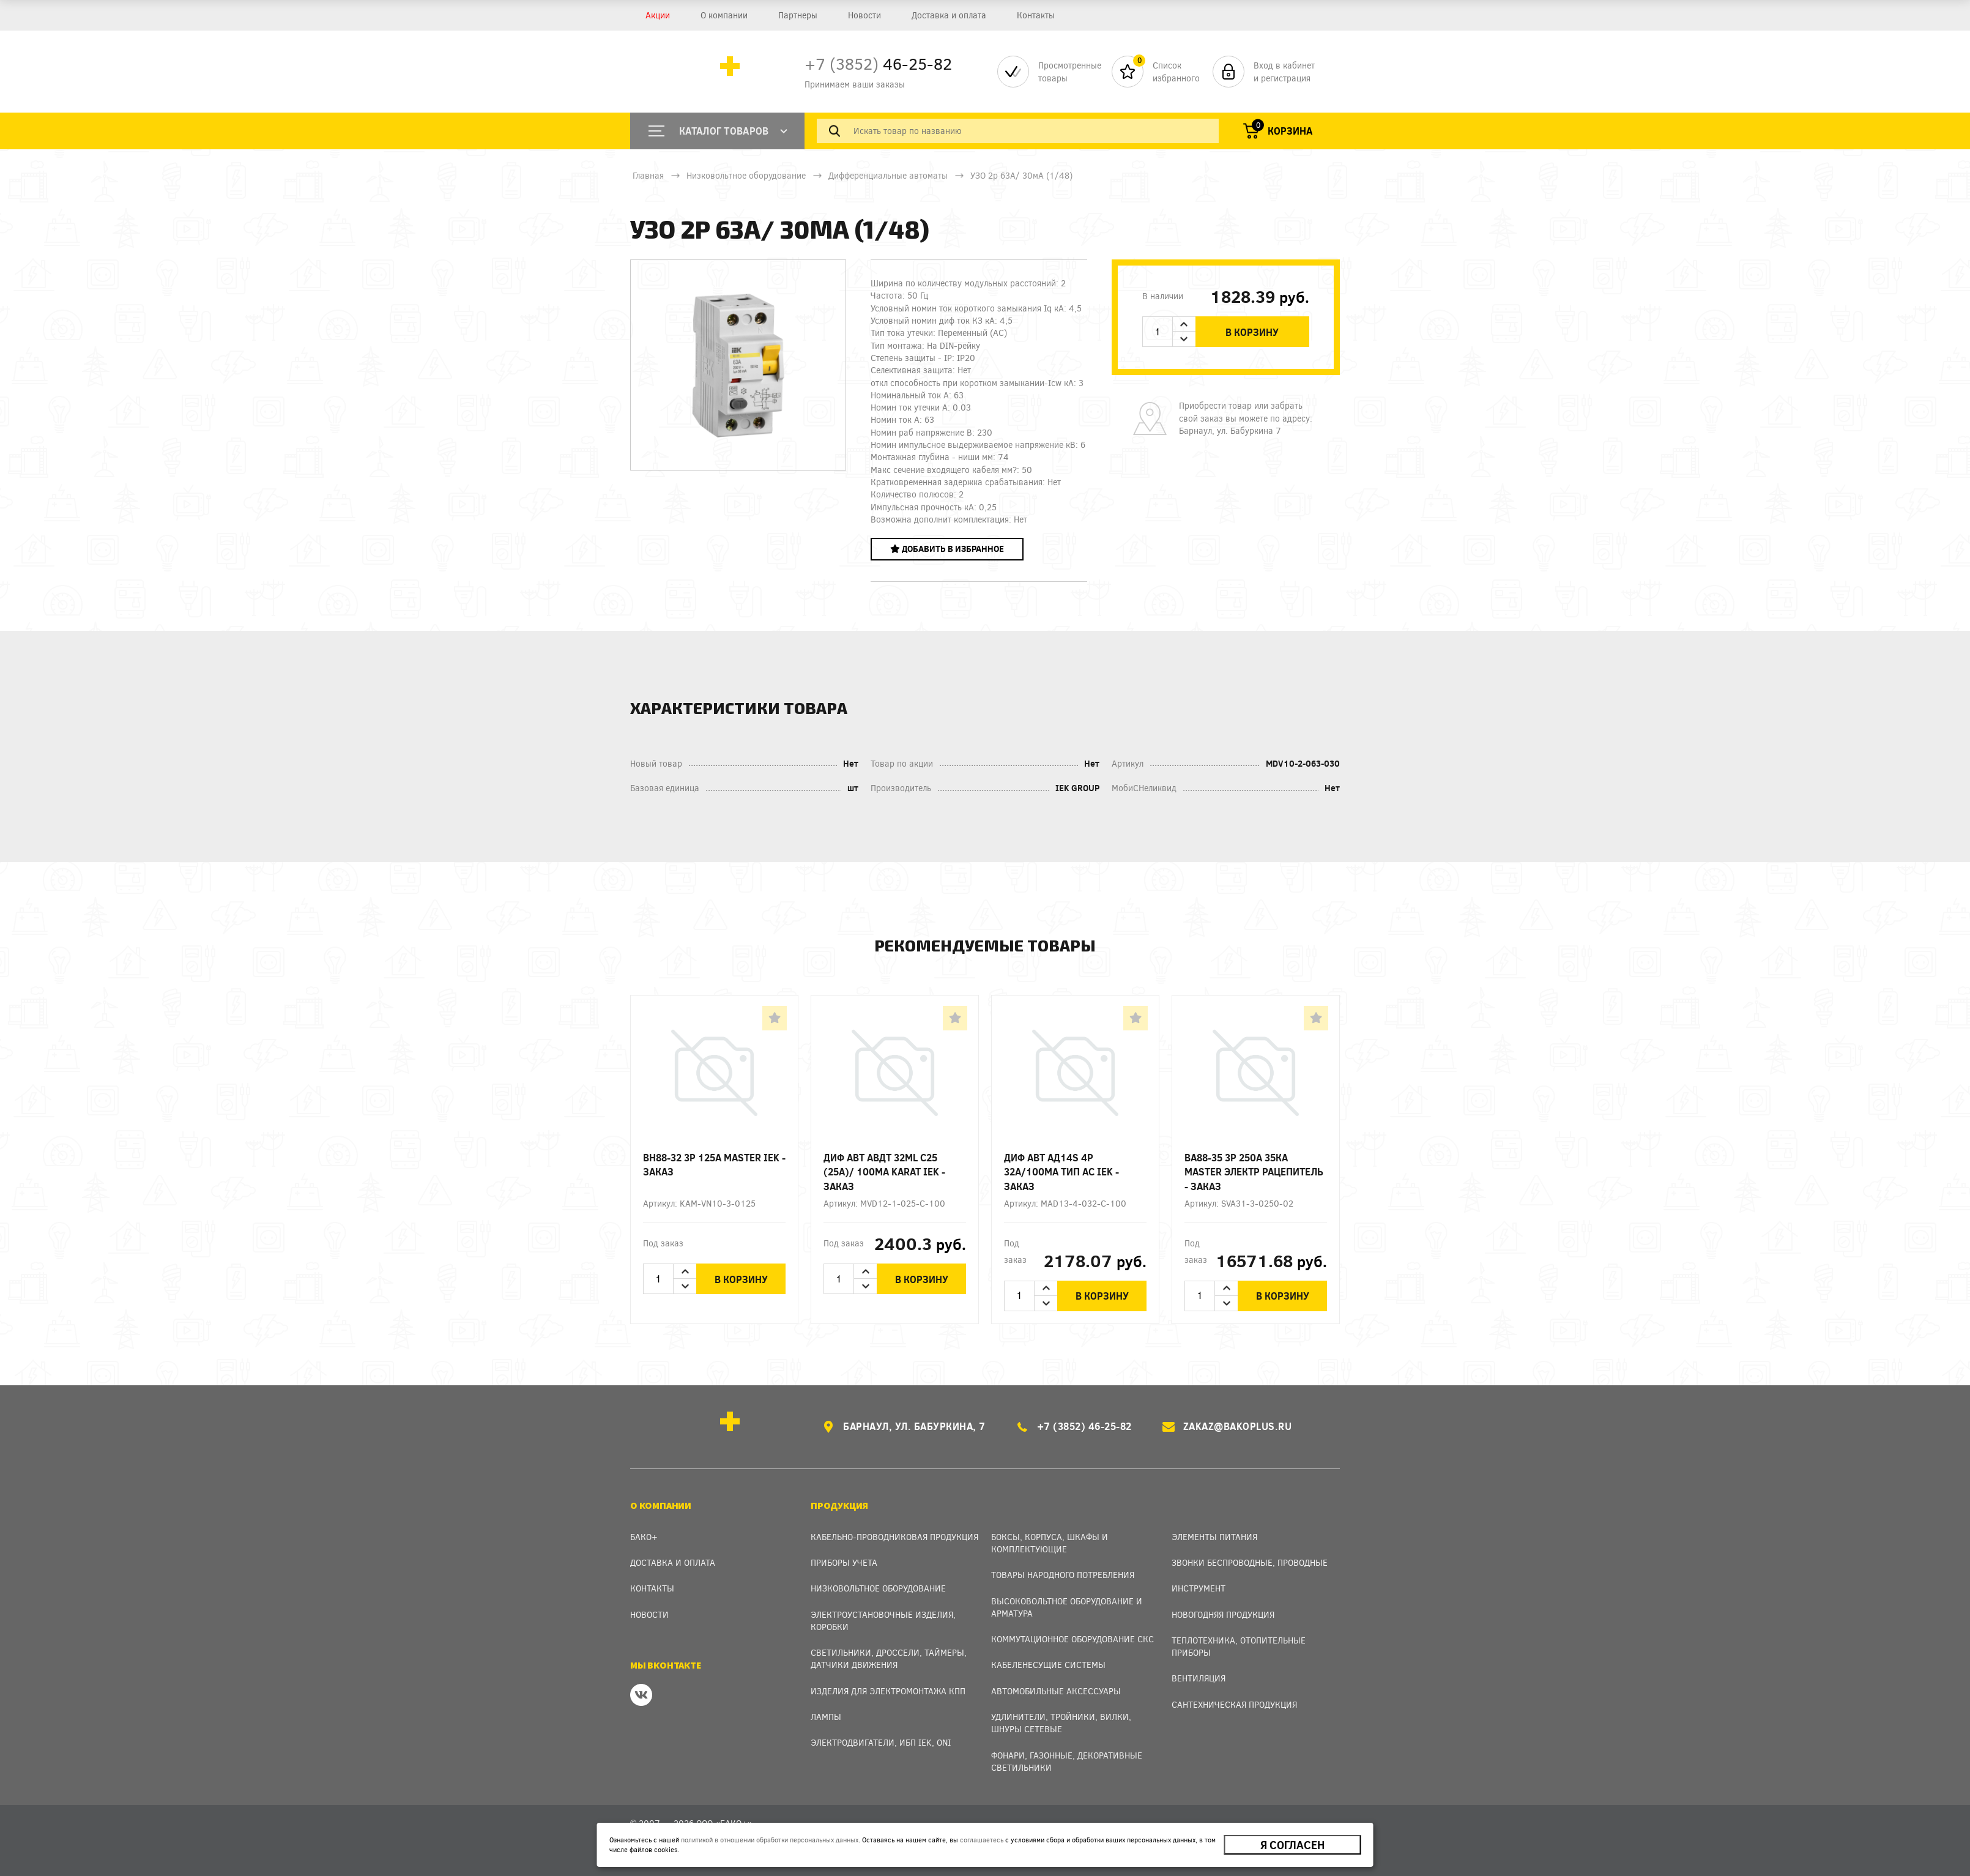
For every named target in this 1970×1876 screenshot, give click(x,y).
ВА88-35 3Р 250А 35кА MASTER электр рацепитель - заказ (1253, 1171)
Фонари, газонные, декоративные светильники (1066, 1761)
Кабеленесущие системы (1048, 1664)
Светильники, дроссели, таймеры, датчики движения (889, 1658)
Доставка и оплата (949, 15)
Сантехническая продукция (1234, 1704)
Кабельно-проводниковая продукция (894, 1537)
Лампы (826, 1716)
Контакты (1036, 15)
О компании (724, 15)
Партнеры (797, 15)
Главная (648, 175)
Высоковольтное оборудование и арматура (1066, 1607)
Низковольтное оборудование (746, 175)
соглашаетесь (981, 1839)
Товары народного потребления (1062, 1574)
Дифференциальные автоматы (888, 175)
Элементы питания (1214, 1537)
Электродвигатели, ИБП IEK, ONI (881, 1742)
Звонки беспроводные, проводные (1250, 1562)
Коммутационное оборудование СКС (1072, 1639)
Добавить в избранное (947, 548)
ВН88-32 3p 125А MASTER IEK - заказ (714, 1164)
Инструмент (1198, 1588)
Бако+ (644, 1537)
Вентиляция (1198, 1678)
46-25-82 (878, 63)
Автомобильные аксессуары (1056, 1691)
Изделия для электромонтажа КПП (888, 1691)
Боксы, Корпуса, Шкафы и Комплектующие (1049, 1543)
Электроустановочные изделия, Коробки (883, 1620)
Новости (864, 15)
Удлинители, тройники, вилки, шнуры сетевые (1061, 1723)
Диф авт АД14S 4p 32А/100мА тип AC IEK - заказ (1061, 1171)
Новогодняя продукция (1223, 1614)
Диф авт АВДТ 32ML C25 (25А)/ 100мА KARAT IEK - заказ (884, 1171)
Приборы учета (844, 1562)
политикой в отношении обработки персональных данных (769, 1839)
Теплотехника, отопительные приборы (1239, 1646)
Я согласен (1292, 1844)
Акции (657, 15)
